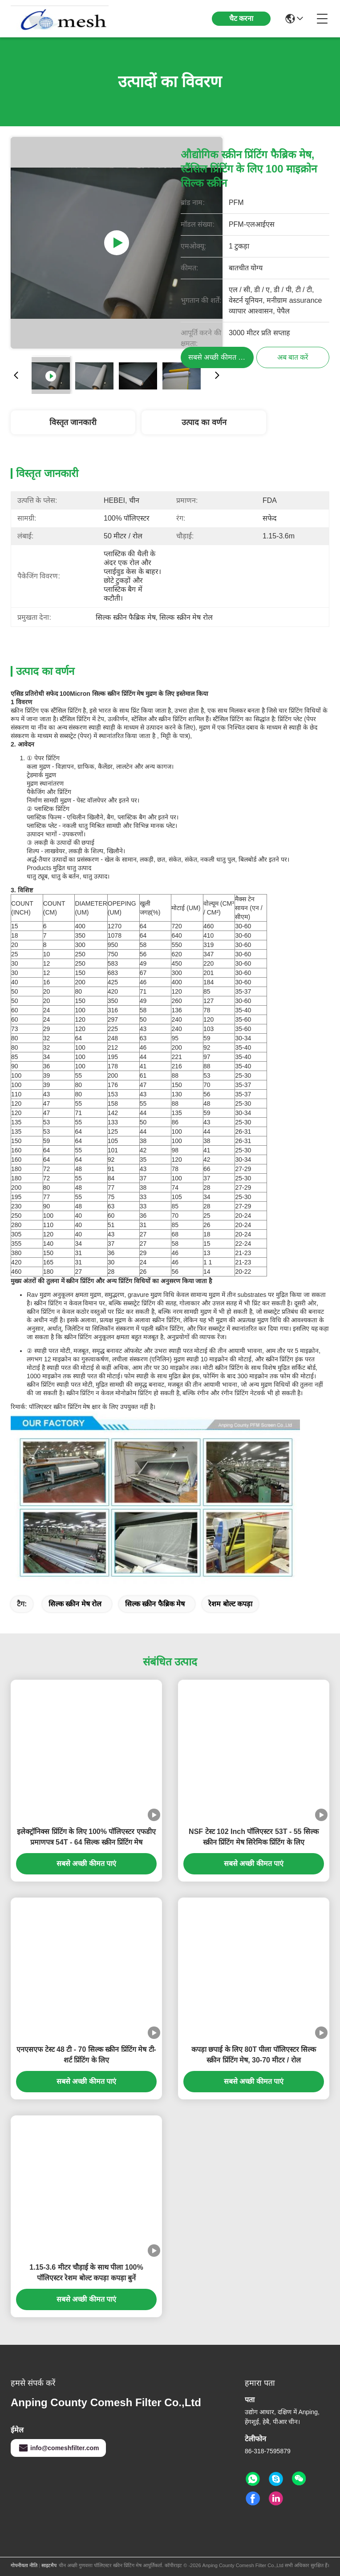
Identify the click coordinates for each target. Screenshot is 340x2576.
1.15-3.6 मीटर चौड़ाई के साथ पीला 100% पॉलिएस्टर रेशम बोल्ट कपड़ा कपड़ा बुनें (86, 2272)
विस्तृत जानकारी (73, 422)
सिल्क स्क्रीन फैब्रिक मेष (155, 1604)
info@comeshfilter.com (58, 2448)
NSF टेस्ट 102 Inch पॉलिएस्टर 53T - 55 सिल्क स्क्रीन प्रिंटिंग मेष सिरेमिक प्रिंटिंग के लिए (254, 1837)
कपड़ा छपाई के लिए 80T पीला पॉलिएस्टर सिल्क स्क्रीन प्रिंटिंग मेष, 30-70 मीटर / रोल (253, 2055)
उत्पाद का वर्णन (204, 422)
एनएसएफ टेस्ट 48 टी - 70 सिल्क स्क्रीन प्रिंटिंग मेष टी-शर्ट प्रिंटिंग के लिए (86, 2055)
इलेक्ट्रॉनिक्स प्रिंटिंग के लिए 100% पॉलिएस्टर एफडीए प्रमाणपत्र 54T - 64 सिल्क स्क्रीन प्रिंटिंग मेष (86, 1837)
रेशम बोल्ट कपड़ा (230, 1604)
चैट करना (241, 18)
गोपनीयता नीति (24, 2565)
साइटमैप (49, 2565)
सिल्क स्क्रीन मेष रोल (75, 1604)
